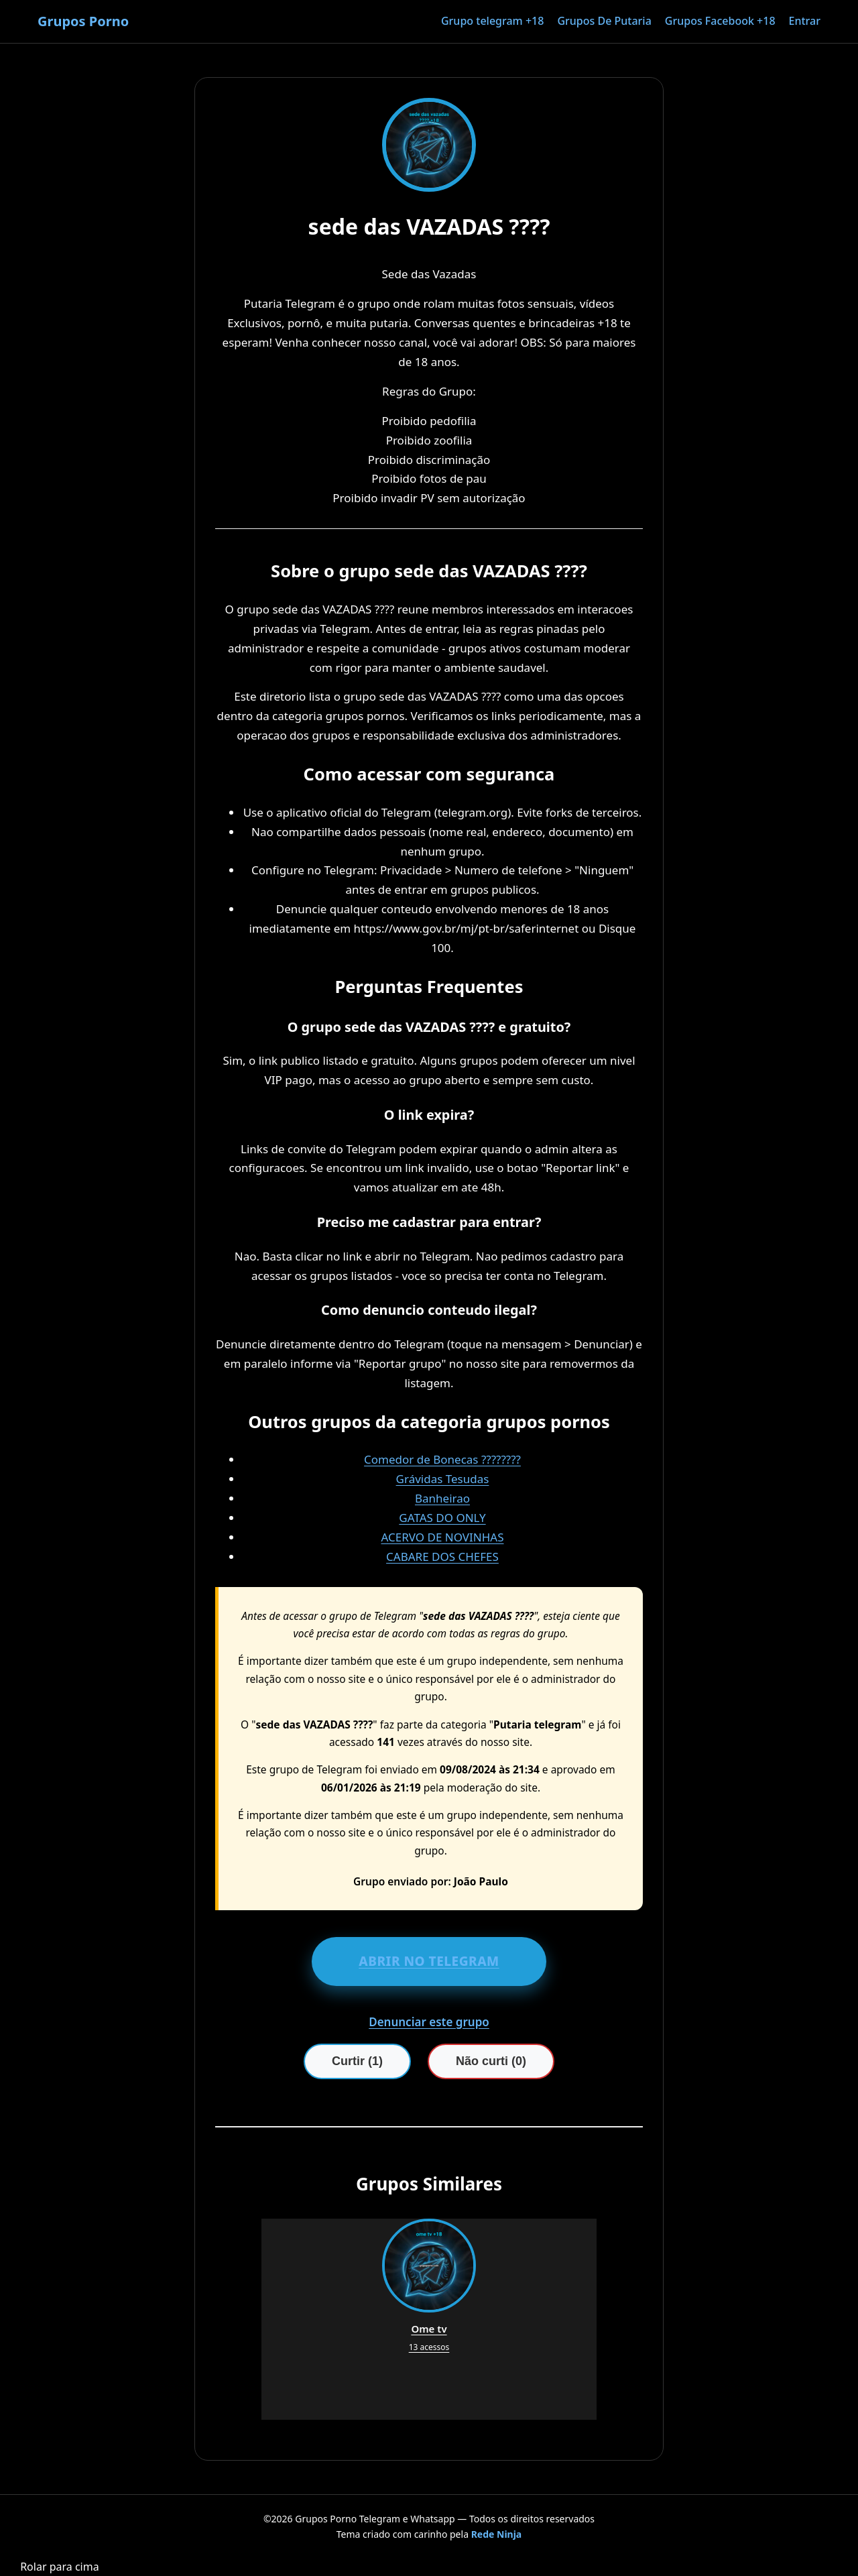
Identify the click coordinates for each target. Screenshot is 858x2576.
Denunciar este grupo (429, 2022)
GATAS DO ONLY (442, 1517)
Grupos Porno (83, 21)
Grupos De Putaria (604, 20)
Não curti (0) (491, 2061)
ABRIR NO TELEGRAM (429, 1961)
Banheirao (442, 1498)
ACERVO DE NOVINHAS (442, 1537)
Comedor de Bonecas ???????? (442, 1459)
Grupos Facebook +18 (720, 20)
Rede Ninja (496, 2534)
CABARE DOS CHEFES (442, 1556)
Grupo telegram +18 (492, 20)
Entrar (804, 20)
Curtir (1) (357, 2061)
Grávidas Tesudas (442, 1478)
